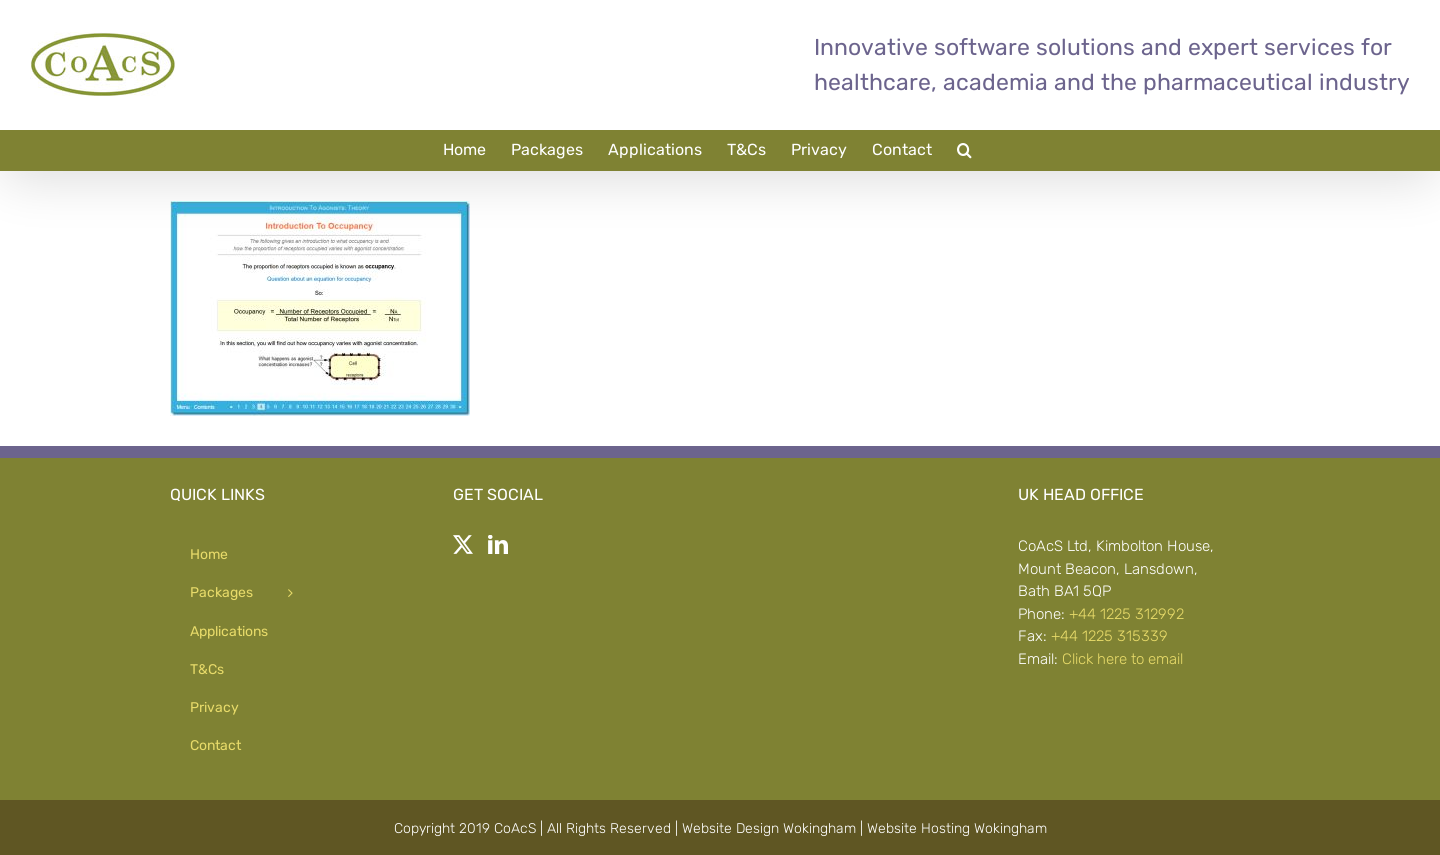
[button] (964, 150)
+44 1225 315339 (1109, 636)
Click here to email (1122, 659)
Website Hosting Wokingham (957, 828)
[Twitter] (463, 545)
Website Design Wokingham (769, 828)
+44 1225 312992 (1126, 614)
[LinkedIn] (498, 545)
